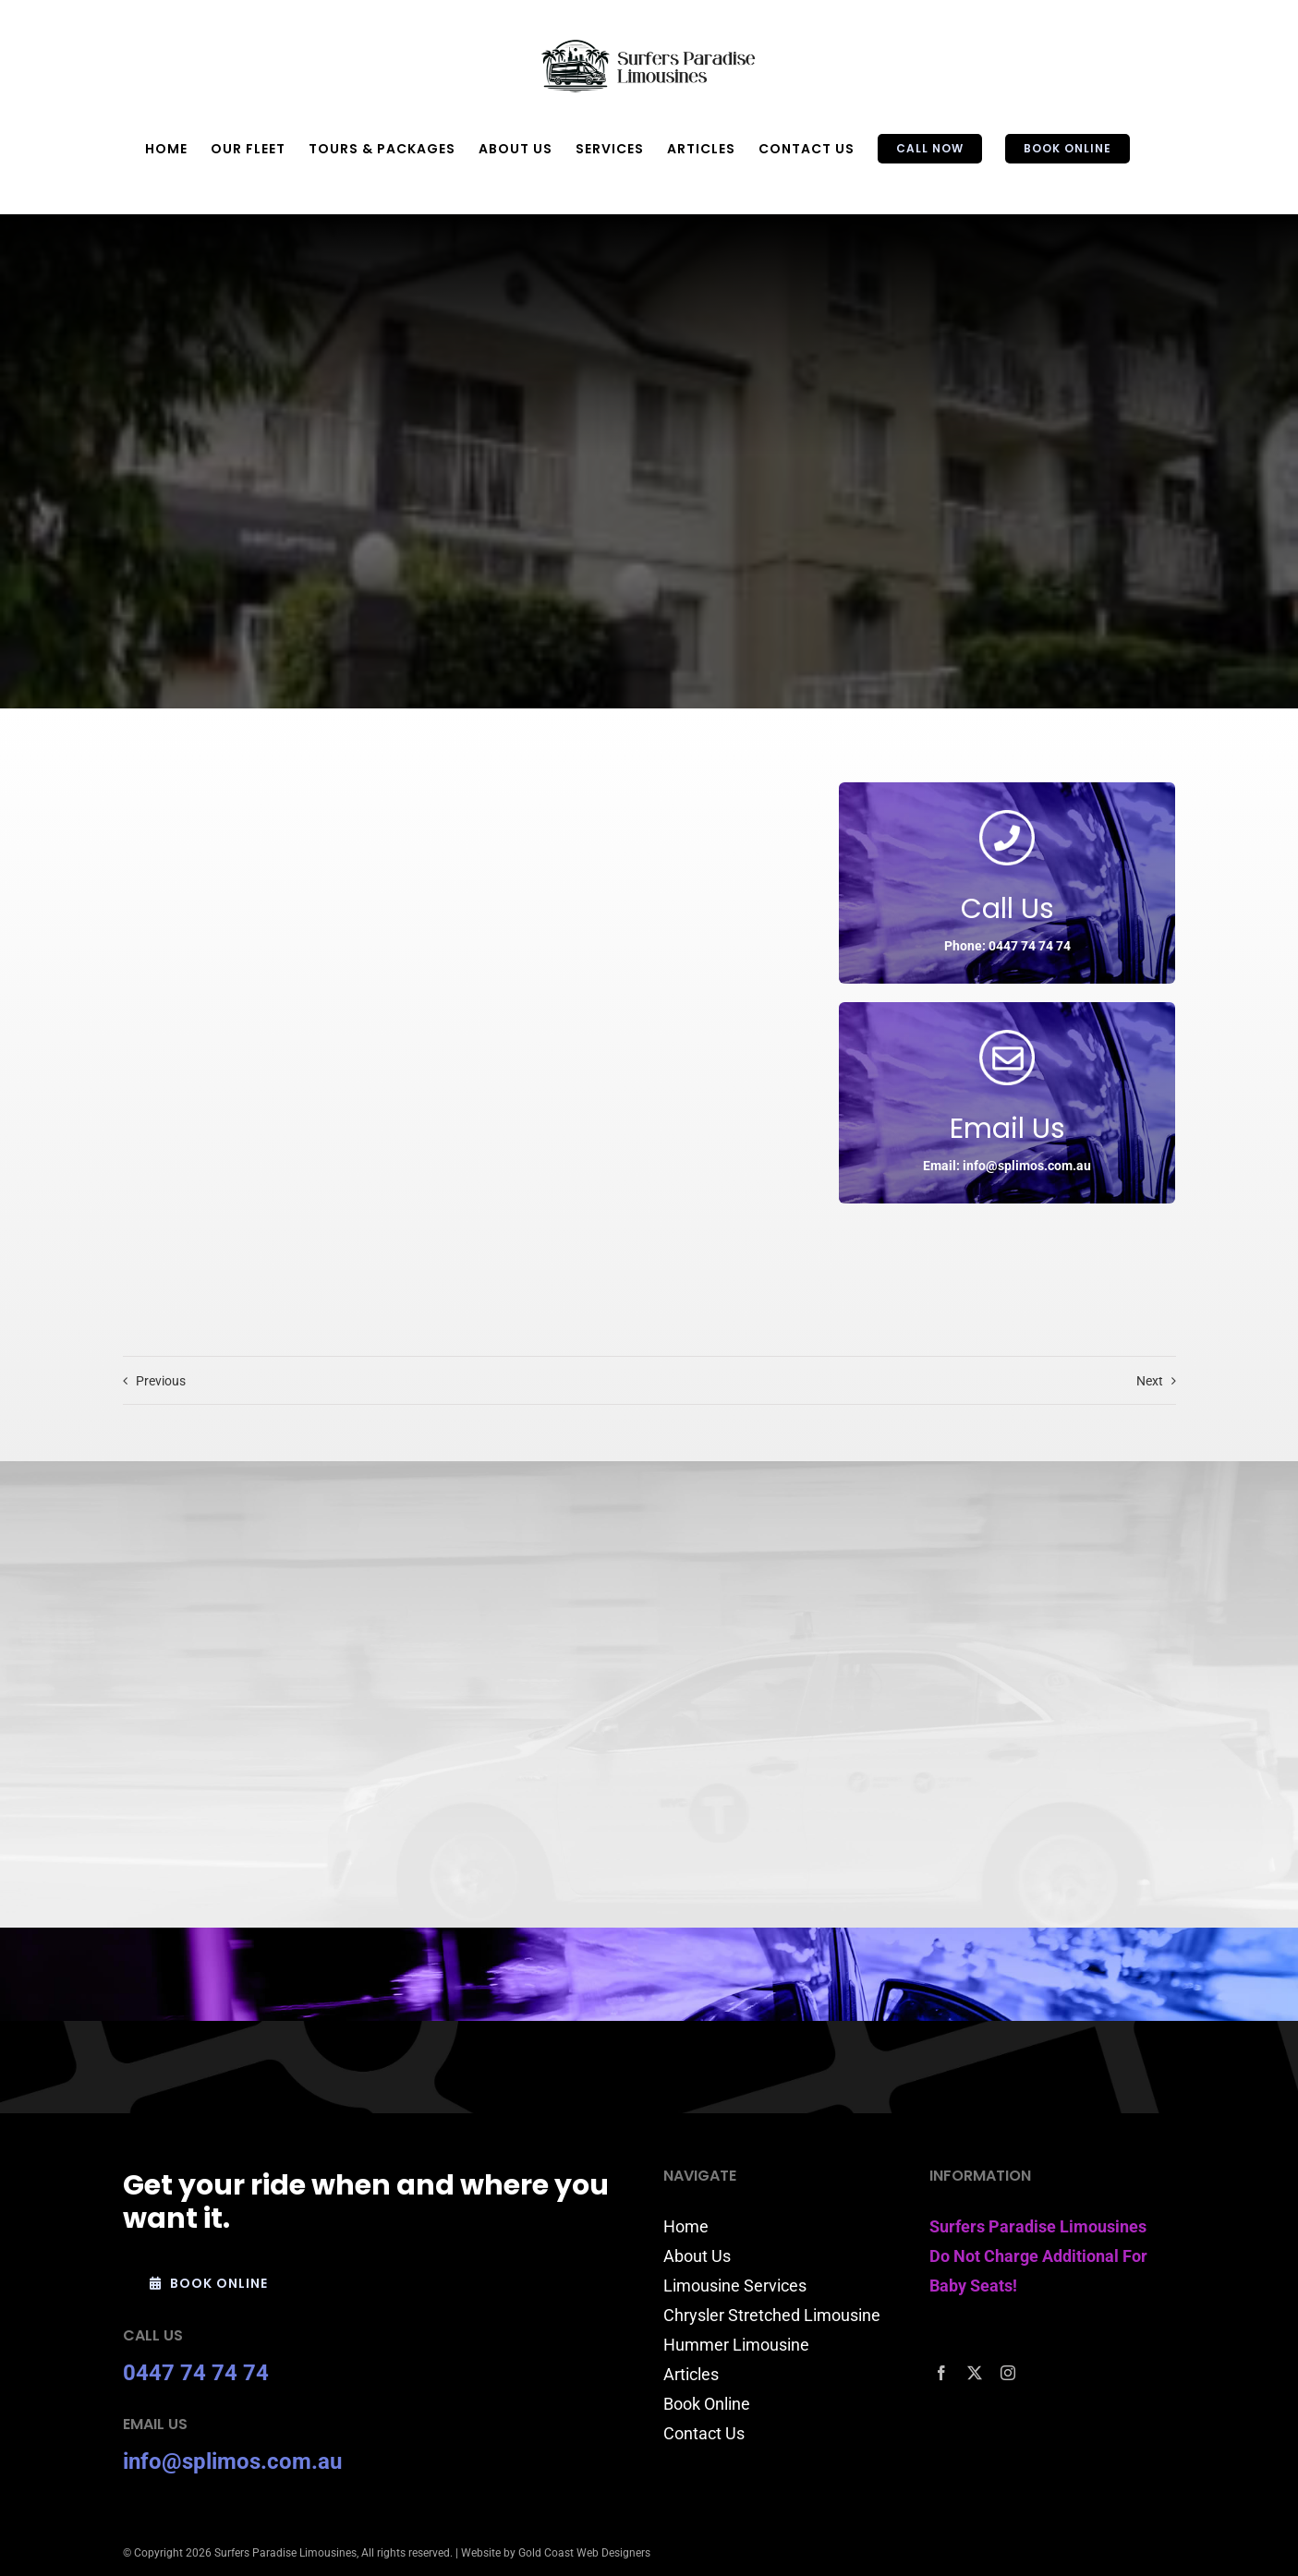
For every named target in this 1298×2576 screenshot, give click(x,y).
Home (686, 2226)
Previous (161, 1380)
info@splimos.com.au (232, 2461)
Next (1149, 1380)
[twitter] (974, 2372)
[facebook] (941, 2372)
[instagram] (1008, 2372)
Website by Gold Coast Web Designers (555, 2552)
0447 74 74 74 (196, 2373)
